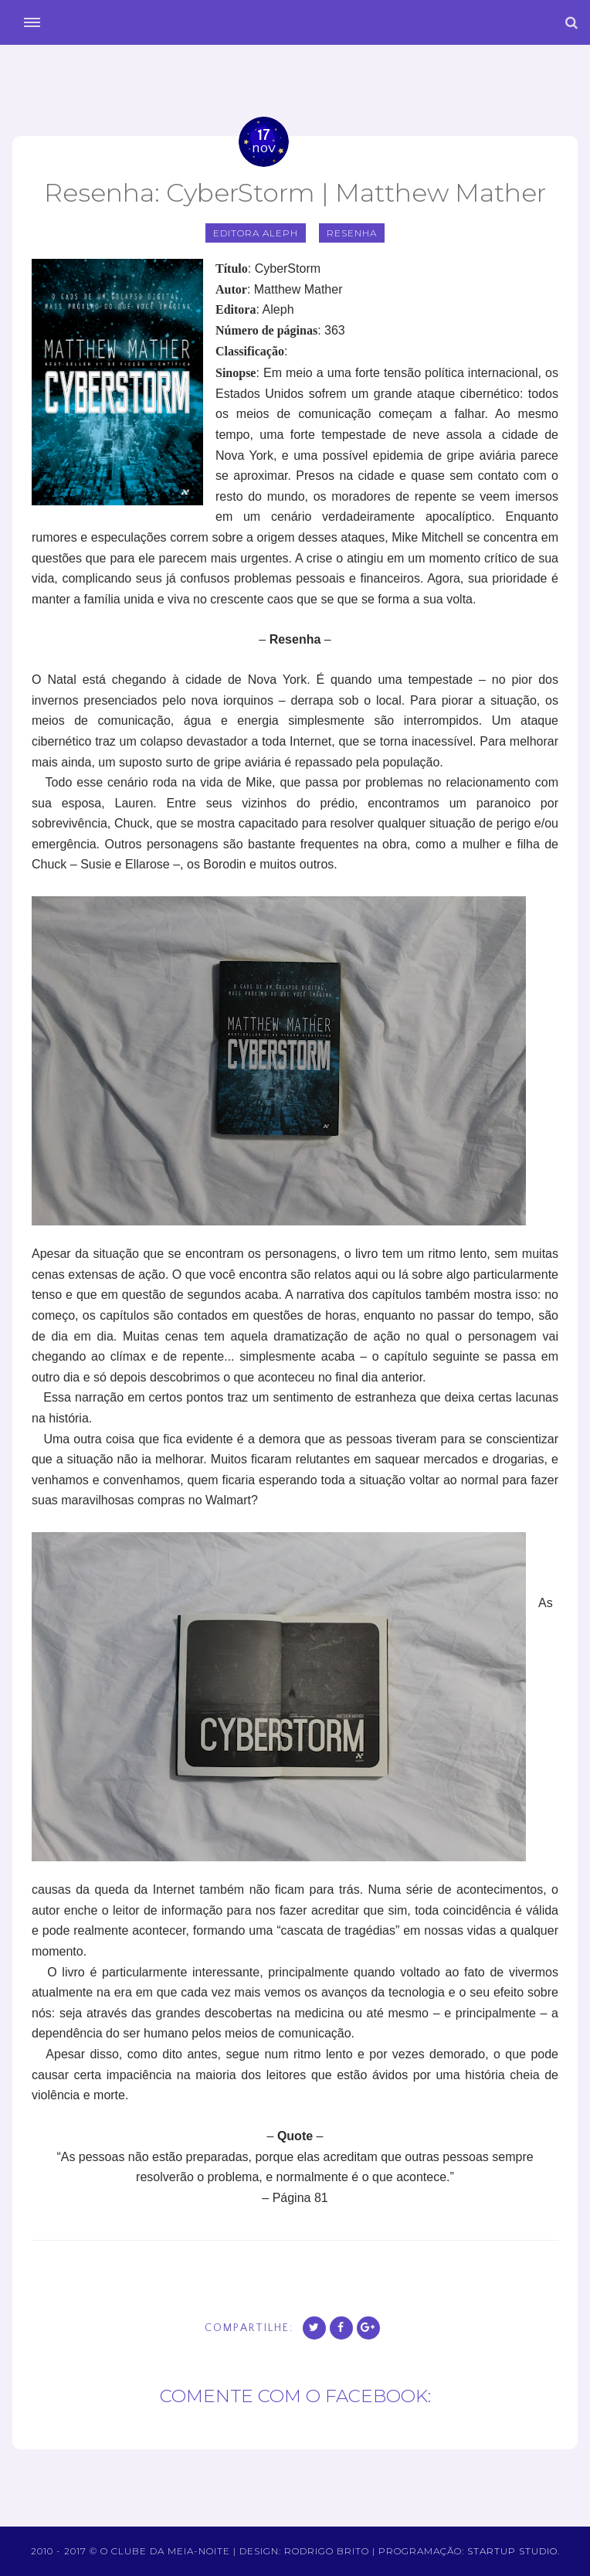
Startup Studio (512, 2551)
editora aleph (255, 233)
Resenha (352, 233)
